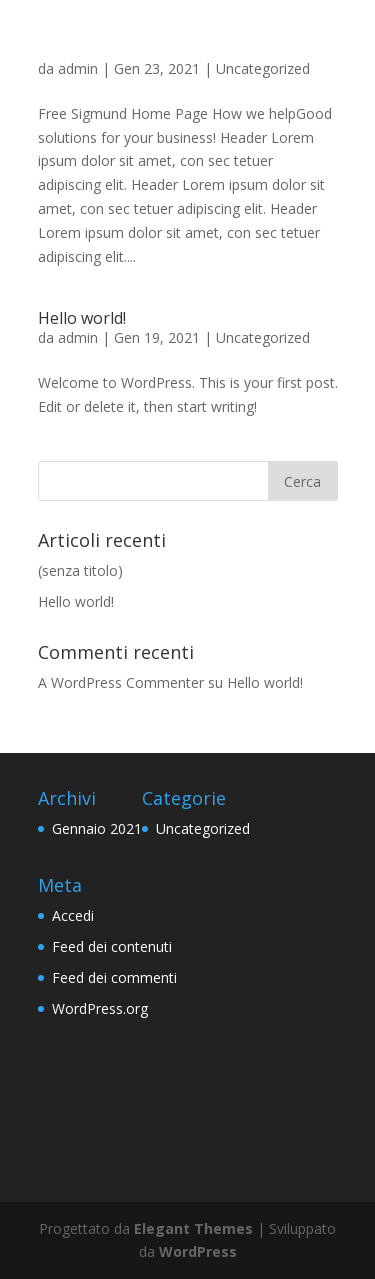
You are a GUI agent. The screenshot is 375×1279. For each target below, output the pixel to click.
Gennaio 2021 (97, 828)
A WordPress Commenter (121, 682)
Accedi (73, 915)
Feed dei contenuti (112, 946)
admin (78, 68)
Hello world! (82, 318)
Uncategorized (263, 68)
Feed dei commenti (114, 977)
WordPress (198, 1251)
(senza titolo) (80, 570)
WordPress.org (100, 1008)
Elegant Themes (193, 1228)
